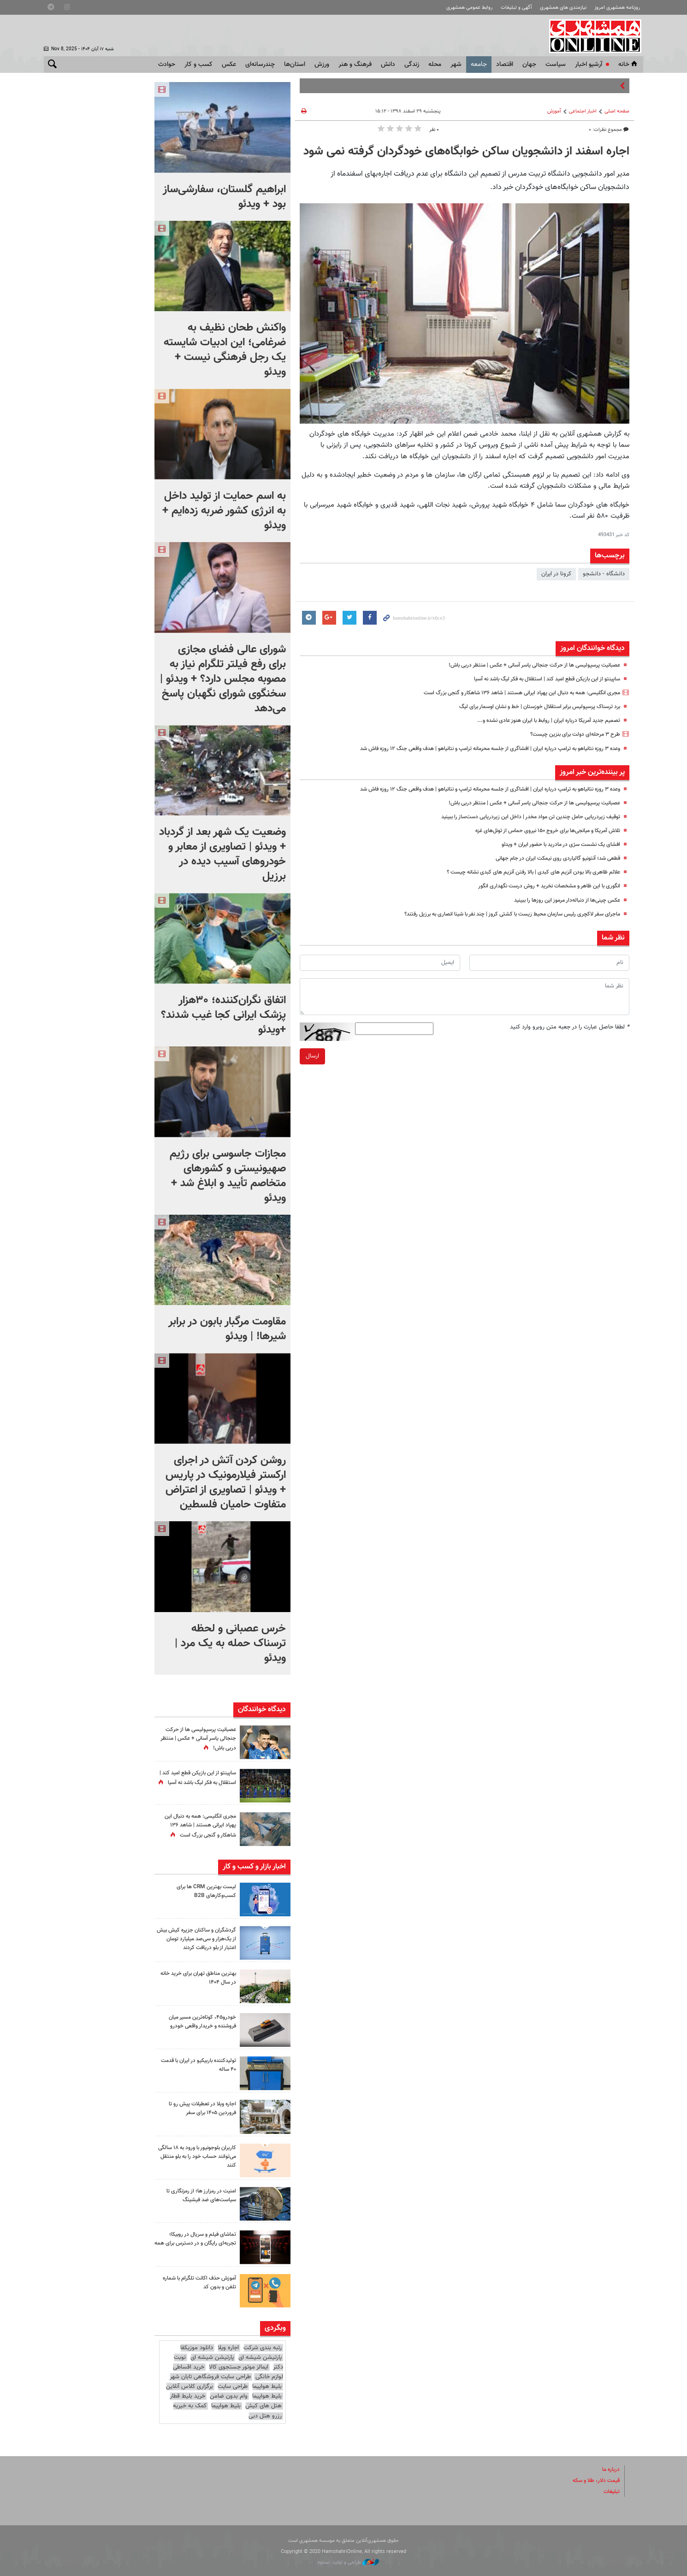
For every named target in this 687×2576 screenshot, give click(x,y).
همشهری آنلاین (592, 36)
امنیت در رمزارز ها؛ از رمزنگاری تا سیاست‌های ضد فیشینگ (198, 2195)
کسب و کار (198, 64)
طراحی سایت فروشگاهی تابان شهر (210, 2376)
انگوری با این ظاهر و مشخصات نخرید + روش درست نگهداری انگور (540, 886)
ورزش (321, 64)
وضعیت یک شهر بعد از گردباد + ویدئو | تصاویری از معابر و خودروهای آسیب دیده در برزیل (222, 854)
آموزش (554, 111)
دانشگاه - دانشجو (604, 574)
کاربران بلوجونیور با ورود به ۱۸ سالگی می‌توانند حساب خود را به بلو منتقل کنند (197, 2156)
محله (434, 64)
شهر (456, 64)
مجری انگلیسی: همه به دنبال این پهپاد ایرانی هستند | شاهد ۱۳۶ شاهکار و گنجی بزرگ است (510, 692)
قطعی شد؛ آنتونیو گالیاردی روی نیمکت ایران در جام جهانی (551, 858)
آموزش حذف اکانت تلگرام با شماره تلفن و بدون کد (195, 2283)
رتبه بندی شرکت (262, 2347)
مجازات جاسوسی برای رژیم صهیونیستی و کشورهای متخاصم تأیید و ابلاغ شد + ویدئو (228, 1176)
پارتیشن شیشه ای (260, 2357)
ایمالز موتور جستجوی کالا (238, 2367)
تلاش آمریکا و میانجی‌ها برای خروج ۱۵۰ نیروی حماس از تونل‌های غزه (538, 830)
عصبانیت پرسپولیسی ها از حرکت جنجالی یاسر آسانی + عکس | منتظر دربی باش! (525, 665)
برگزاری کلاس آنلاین (189, 2386)
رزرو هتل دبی (265, 2416)
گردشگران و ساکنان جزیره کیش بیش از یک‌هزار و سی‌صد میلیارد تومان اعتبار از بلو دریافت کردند (198, 1939)
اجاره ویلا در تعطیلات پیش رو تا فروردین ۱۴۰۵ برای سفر (198, 2108)
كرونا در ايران (556, 574)
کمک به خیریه (190, 2406)
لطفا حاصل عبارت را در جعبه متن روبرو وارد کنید (569, 1027)
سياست (555, 64)
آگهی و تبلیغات (516, 8)
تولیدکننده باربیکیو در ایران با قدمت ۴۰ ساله (202, 2065)
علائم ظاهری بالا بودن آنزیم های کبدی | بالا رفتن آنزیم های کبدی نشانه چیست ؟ (524, 872)
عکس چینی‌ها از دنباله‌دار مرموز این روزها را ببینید (561, 900)
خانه (628, 64)
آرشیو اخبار (588, 64)
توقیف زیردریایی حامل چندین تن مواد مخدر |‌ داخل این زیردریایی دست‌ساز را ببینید (522, 816)
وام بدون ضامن (229, 2396)
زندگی (411, 64)
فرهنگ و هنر (355, 64)
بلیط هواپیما (267, 2386)
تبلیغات (611, 2491)
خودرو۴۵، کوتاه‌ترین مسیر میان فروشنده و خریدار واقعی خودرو (198, 2022)
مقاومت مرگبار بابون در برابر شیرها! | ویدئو (227, 1329)
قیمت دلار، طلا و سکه (593, 2480)
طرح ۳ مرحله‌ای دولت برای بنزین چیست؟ (570, 734)
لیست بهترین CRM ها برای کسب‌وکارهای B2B (203, 1891)
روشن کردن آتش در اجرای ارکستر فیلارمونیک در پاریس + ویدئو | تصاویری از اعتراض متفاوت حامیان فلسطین (226, 1482)
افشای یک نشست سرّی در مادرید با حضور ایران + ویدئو (554, 844)
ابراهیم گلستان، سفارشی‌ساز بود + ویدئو (224, 197)
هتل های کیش (263, 2406)
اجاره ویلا (228, 2347)
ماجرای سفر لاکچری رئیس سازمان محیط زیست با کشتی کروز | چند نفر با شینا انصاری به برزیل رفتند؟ (500, 914)
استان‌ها (294, 64)
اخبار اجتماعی (583, 111)
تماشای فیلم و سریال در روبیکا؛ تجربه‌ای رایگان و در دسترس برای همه (197, 2243)
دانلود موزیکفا (196, 2347)
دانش (388, 64)
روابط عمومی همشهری (469, 8)
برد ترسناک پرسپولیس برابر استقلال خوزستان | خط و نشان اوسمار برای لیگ (531, 706)
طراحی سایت (233, 2386)
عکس (229, 64)
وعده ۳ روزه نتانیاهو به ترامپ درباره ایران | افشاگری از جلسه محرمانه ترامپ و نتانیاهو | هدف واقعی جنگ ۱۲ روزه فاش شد (473, 748)
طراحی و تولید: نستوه (348, 2562)
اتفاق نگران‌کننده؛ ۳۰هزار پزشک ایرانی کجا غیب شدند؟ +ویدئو (223, 1015)
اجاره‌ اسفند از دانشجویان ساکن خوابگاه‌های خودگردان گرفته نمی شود (466, 151)
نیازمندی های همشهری (563, 8)
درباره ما (610, 2469)
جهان (529, 64)
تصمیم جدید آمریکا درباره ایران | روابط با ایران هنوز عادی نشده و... (541, 720)
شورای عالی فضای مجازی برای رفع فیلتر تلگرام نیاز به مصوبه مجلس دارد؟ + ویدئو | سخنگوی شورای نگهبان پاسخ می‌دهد (223, 679)
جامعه (479, 64)
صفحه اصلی (616, 111)
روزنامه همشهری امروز (617, 8)
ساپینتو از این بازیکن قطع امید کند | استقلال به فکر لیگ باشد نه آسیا (537, 679)
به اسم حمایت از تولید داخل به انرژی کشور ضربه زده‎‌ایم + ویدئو (224, 510)
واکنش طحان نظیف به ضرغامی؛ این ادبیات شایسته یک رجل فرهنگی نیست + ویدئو (225, 350)
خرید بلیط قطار (187, 2396)
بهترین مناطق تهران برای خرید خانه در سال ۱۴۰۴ (195, 1978)
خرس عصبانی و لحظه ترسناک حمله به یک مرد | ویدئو (230, 1643)
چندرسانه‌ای (260, 64)
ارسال (312, 1056)
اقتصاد (504, 64)
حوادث (166, 64)
